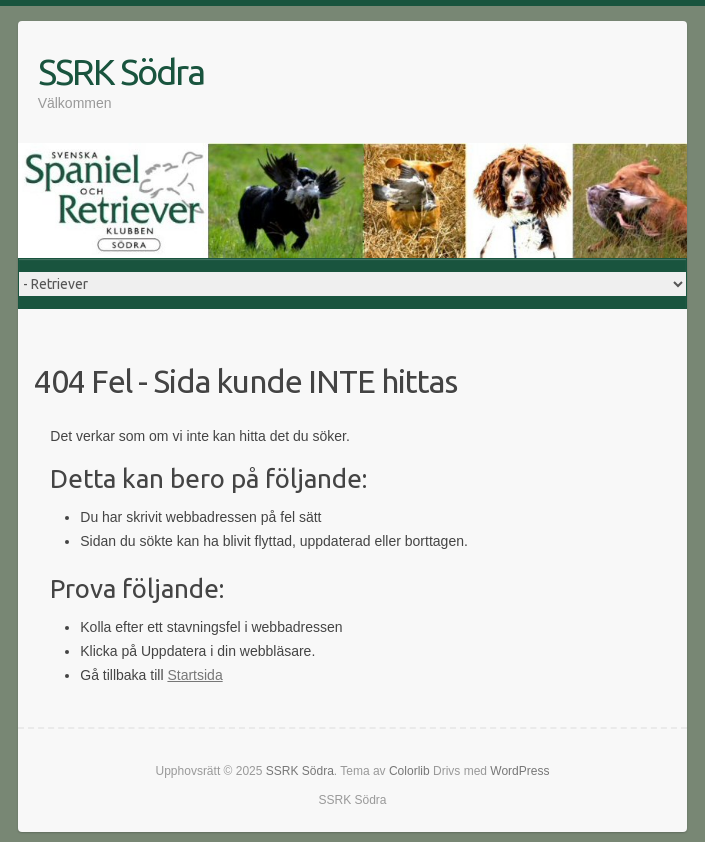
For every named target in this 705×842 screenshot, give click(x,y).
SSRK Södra (121, 71)
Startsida (194, 675)
